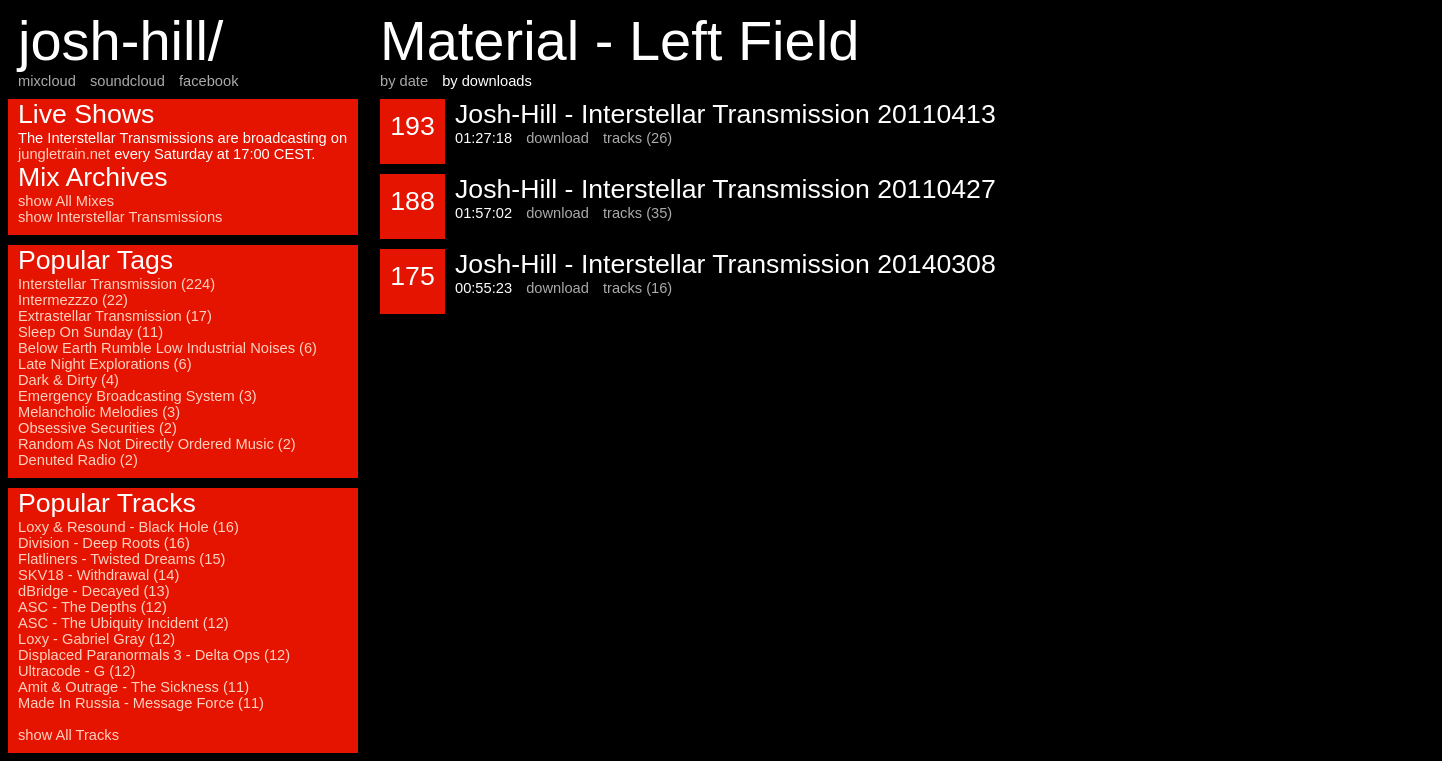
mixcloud (47, 81)
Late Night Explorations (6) (105, 364)
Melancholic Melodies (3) (99, 412)
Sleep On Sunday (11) (90, 332)
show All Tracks (68, 735)
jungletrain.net (64, 154)
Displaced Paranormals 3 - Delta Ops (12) (154, 655)
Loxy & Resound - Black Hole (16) (128, 527)
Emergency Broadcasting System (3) (137, 396)
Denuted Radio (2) (78, 460)
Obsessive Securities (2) (97, 428)
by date (404, 81)
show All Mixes (66, 201)
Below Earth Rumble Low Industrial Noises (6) (167, 348)
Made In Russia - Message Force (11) (141, 703)
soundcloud (127, 81)
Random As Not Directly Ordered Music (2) (157, 444)
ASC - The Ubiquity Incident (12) (123, 623)
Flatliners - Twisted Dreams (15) (121, 559)
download (557, 138)
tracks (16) (637, 288)
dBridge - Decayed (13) (94, 591)
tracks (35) (637, 213)
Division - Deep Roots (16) (104, 543)
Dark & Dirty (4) (68, 380)
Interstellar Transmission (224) (116, 284)
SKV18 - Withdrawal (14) (98, 575)
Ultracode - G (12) (76, 671)
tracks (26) (637, 138)
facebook (208, 81)
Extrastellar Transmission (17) (115, 316)
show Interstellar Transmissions (120, 217)
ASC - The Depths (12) (92, 607)
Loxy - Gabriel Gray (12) (96, 639)
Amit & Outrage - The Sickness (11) (133, 687)
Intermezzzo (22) (73, 300)
